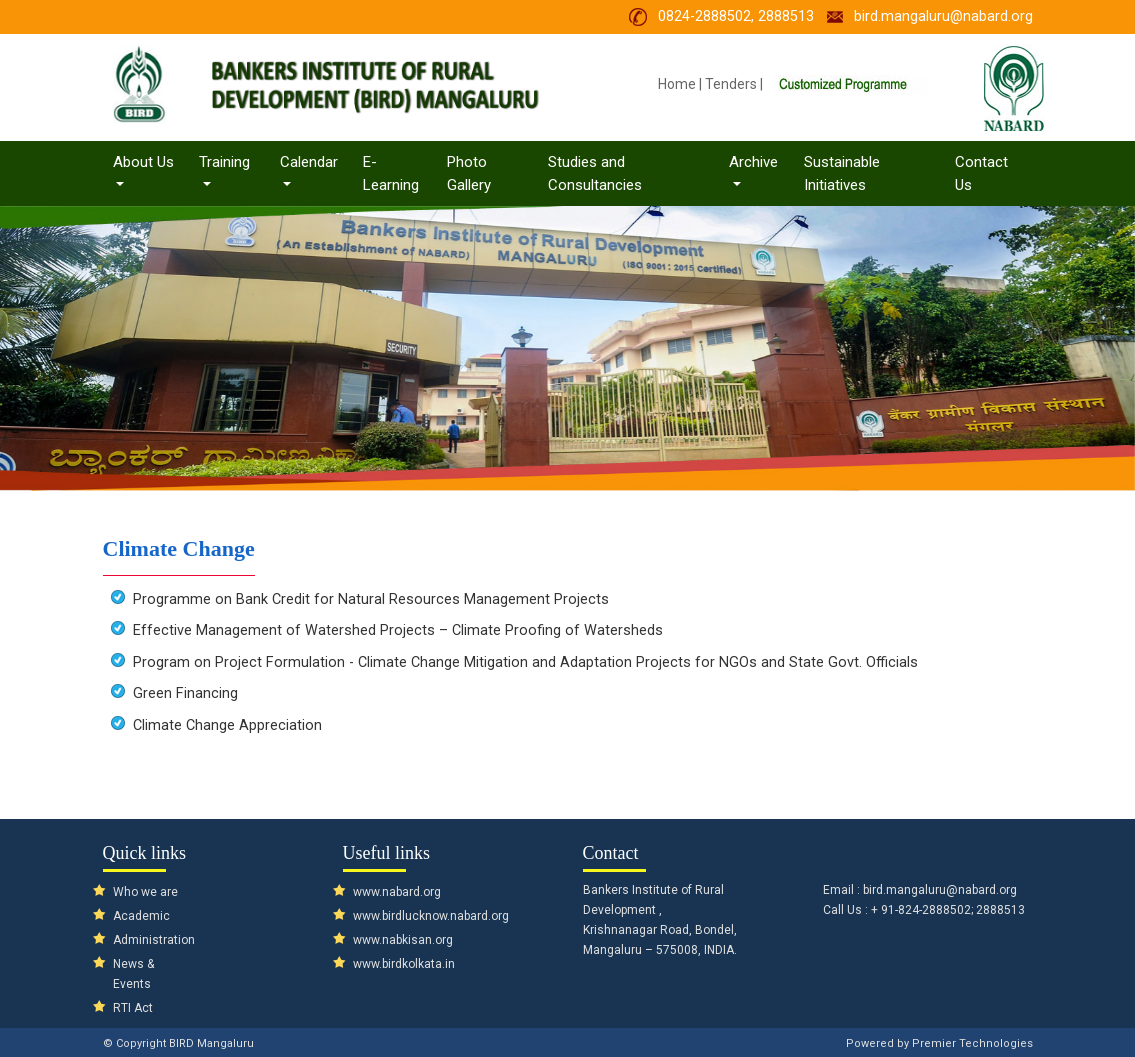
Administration (154, 940)
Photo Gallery (469, 173)
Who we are (145, 892)
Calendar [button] (309, 162)
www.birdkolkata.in (404, 964)
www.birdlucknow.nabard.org (431, 916)
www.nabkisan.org (403, 940)
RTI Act (133, 1008)
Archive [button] (753, 162)
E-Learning (391, 173)
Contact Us (981, 173)
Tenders (731, 84)
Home (677, 84)
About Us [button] (151, 161)
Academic (141, 916)
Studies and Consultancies (595, 173)
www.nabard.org (397, 892)
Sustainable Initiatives (842, 173)
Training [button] (224, 162)
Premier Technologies (972, 1043)
